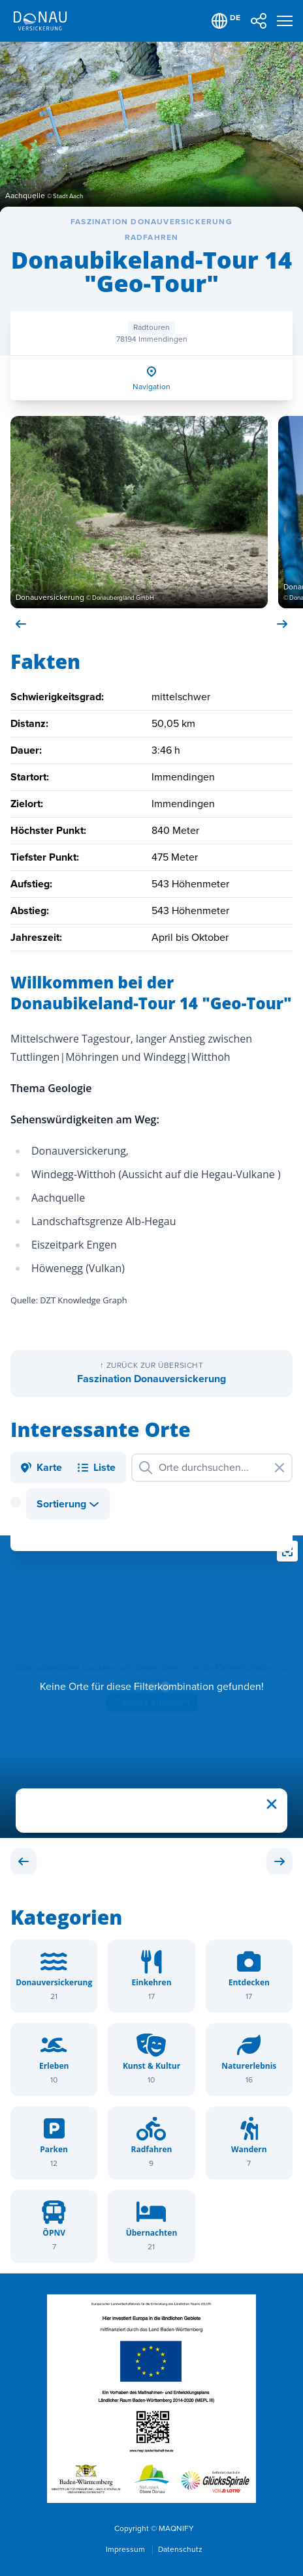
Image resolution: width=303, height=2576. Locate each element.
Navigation (151, 387)
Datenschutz (180, 2549)
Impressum (126, 2549)
